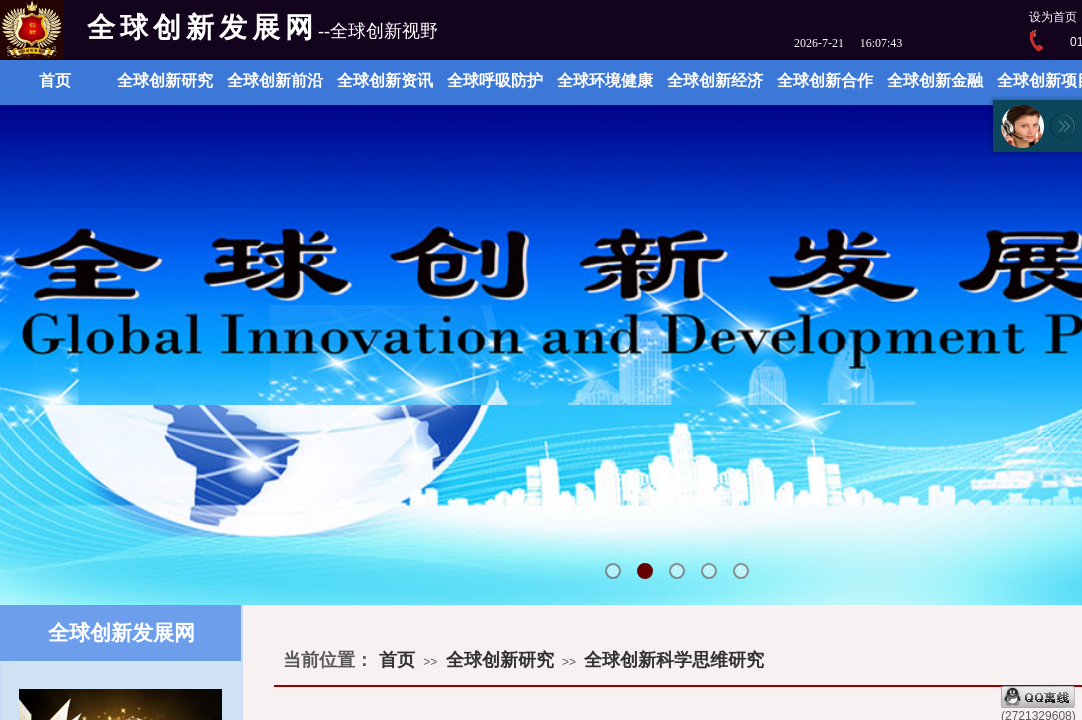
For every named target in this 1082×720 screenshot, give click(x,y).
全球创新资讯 (385, 80)
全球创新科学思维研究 (674, 660)
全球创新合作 (825, 80)
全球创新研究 (165, 80)
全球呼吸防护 (495, 80)
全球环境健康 (605, 80)
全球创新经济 (715, 80)
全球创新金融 (935, 80)
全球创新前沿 (275, 80)
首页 (55, 80)
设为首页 (1053, 17)
